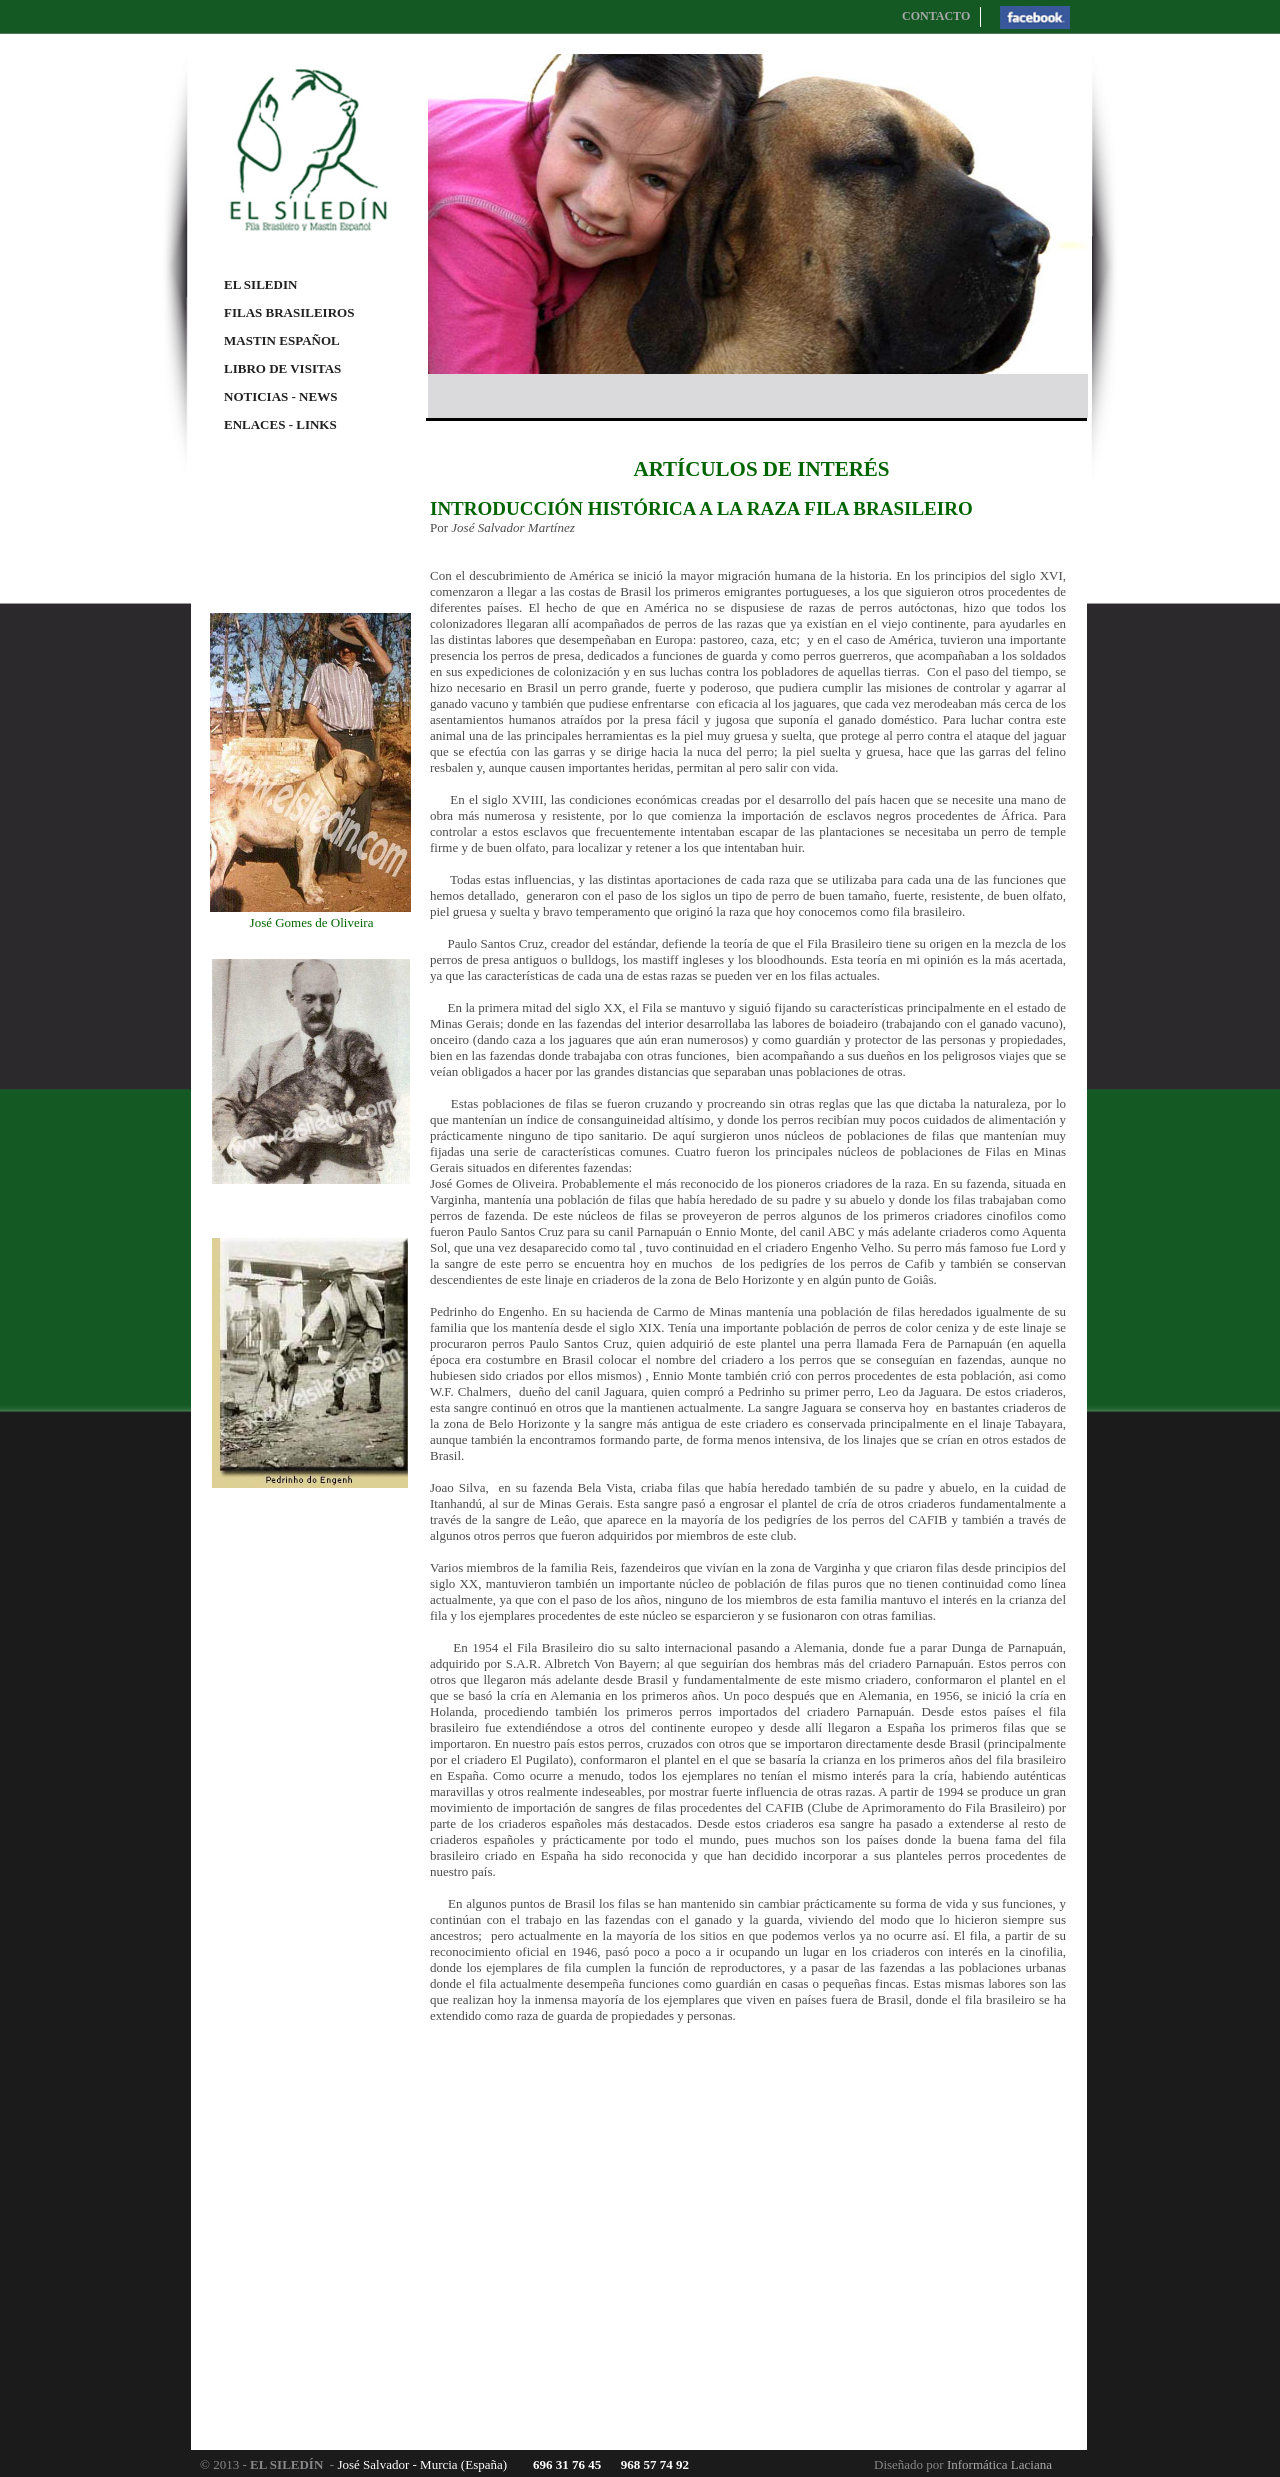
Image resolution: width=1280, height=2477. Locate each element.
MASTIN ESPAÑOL (282, 340)
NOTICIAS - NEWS (280, 396)
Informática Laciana (999, 2464)
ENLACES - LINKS (280, 424)
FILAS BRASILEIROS (289, 312)
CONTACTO (936, 16)
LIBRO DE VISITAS (282, 368)
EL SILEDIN (260, 284)
